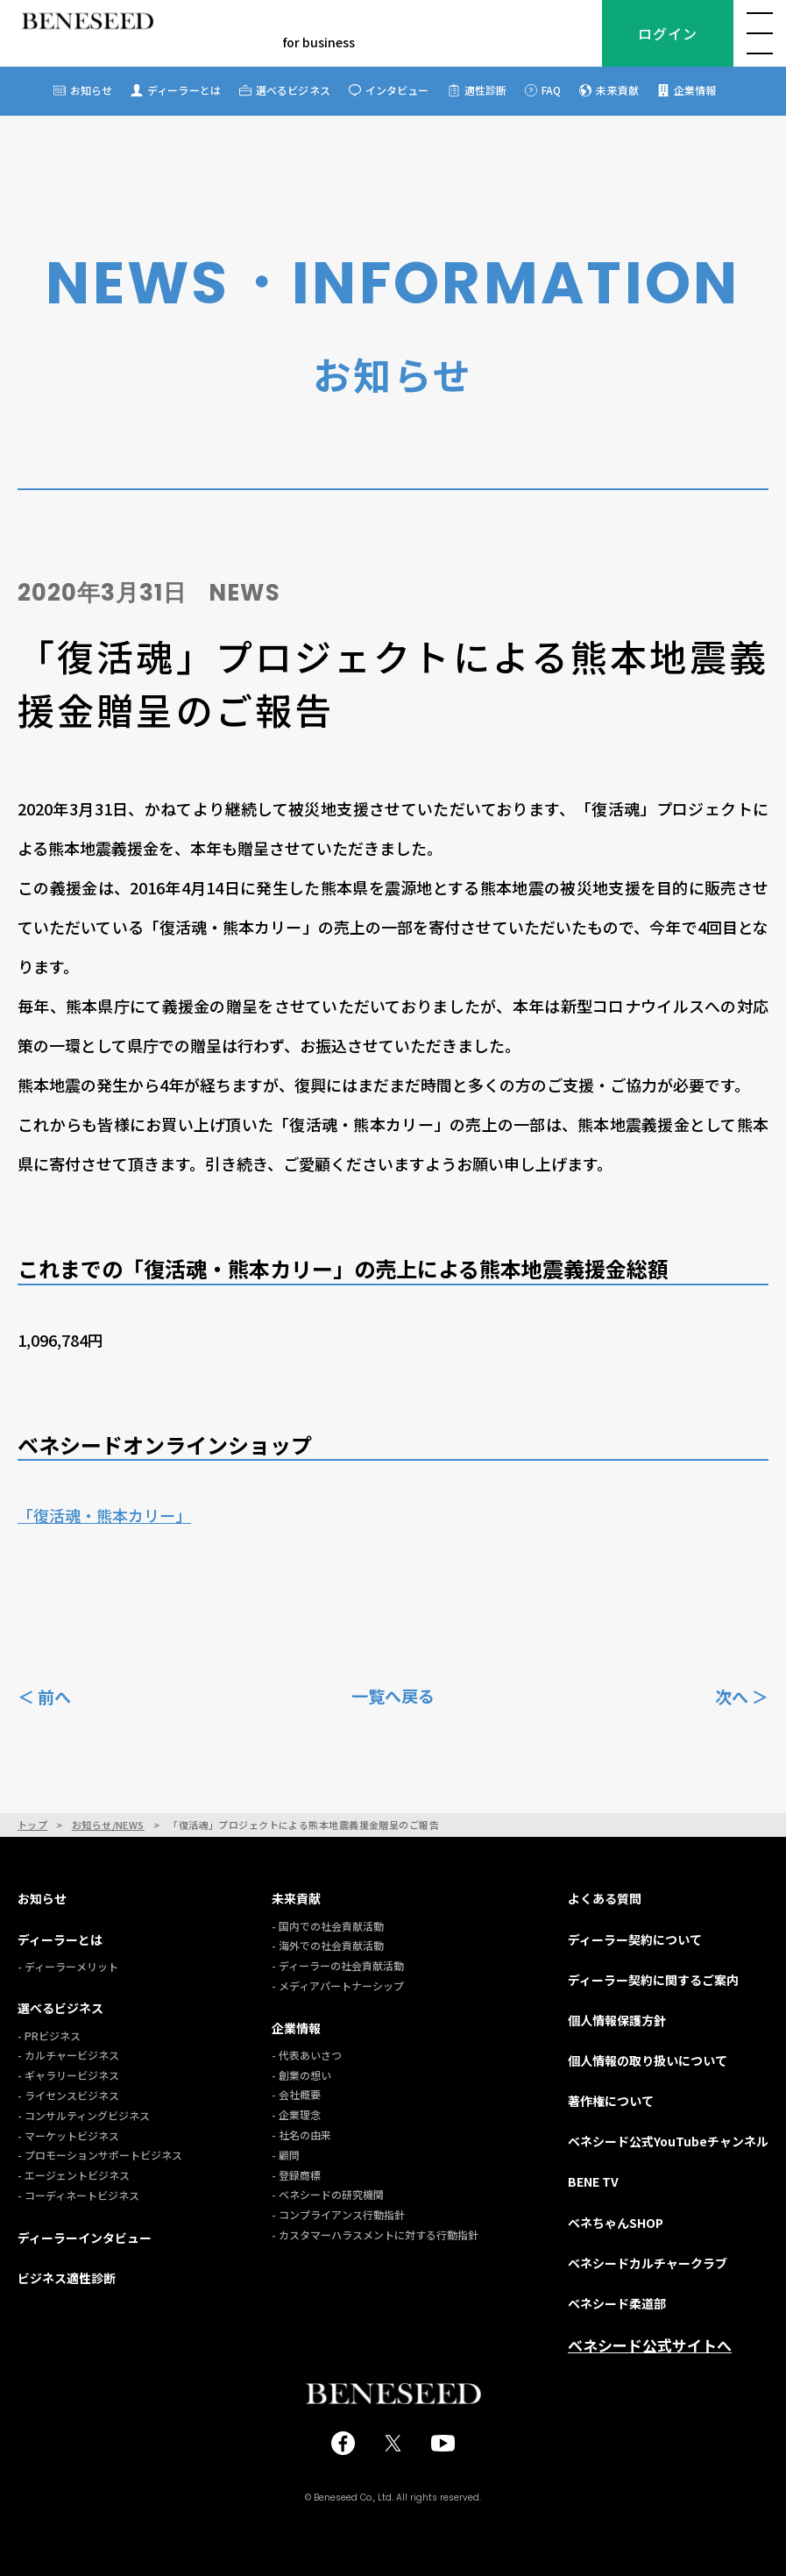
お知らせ (91, 89)
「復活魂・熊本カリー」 (104, 1515)
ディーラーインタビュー (85, 2237)
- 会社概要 (296, 2094)
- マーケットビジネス (68, 2135)
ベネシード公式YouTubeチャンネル (668, 2141)
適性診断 (485, 89)
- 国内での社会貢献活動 (328, 1925)
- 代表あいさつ (307, 2054)
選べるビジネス (293, 89)
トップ (32, 1825)
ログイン (667, 33)
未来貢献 (617, 89)
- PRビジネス (49, 2035)
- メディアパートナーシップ (338, 1985)
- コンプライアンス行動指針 (338, 2214)
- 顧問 (286, 2154)
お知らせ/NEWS (108, 1825)
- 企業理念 (296, 2114)
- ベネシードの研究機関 (328, 2194)
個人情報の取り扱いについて (647, 2060)
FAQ (551, 89)
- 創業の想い (301, 2074)
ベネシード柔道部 (617, 2303)
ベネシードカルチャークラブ (647, 2263)
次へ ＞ (741, 1695)
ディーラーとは (184, 89)
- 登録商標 (296, 2174)
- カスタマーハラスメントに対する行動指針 (375, 2234)
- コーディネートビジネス (78, 2195)
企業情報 (695, 89)
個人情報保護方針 (617, 2020)
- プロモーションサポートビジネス (100, 2154)
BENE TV (593, 2181)
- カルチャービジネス (68, 2054)
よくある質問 (604, 1898)
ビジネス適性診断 (67, 2278)
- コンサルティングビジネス (84, 2115)
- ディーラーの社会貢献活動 (338, 1965)
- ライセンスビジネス (68, 2095)
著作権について (611, 2101)
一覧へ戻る (393, 1695)
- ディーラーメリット (68, 1966)
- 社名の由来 (301, 2134)
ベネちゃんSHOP (615, 2222)
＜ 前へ (44, 1695)
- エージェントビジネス (74, 2174)
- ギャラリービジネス (68, 2074)
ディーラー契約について (635, 1939)
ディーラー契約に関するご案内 (653, 1980)
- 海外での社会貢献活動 (328, 1945)
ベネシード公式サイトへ (650, 2345)
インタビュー (397, 89)
